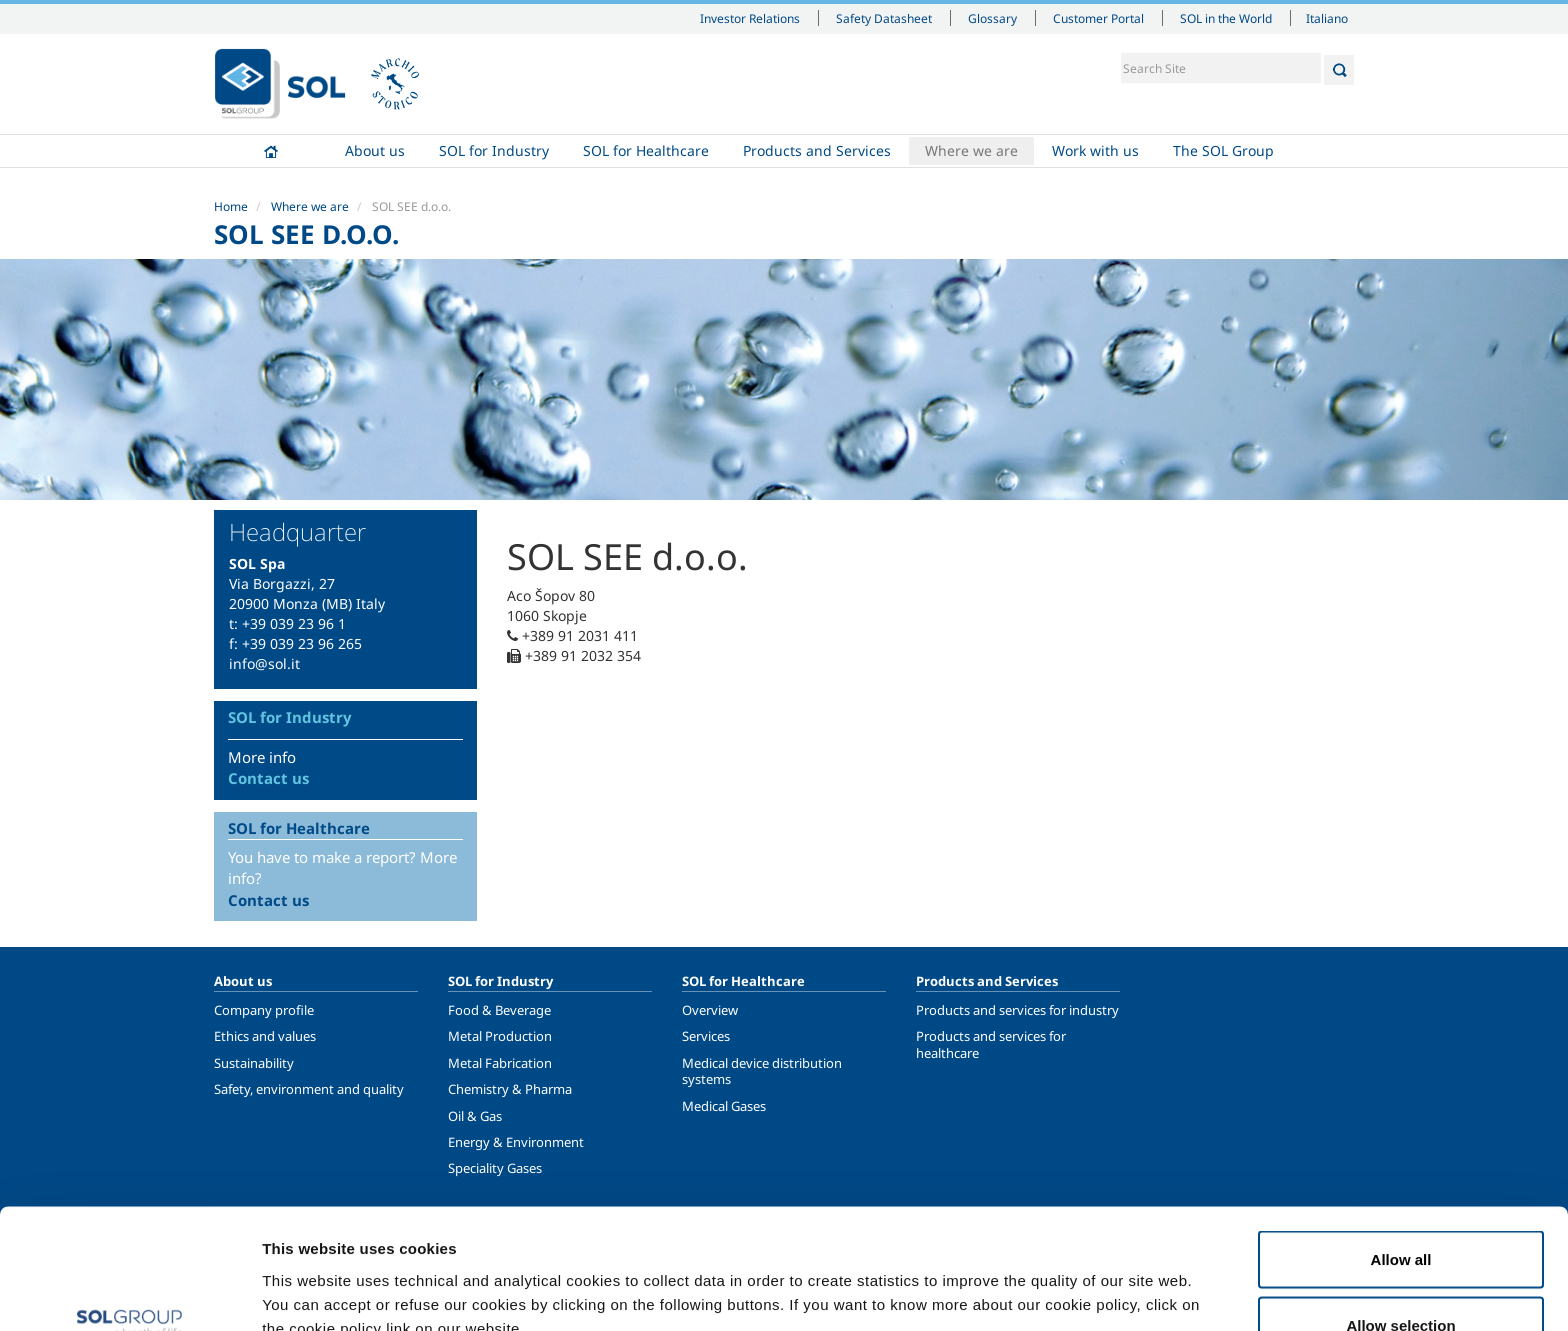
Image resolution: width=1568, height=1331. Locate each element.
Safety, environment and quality (309, 1089)
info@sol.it (264, 663)
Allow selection (1400, 1212)
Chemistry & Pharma (510, 1089)
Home (271, 151)
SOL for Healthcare (646, 150)
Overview (710, 1010)
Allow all (1401, 1146)
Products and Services (817, 150)
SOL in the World (1226, 18)
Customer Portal (1098, 18)
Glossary (992, 18)
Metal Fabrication (500, 1063)
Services (706, 1036)
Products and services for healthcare (991, 1044)
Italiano (1327, 18)
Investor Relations (750, 18)
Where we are (971, 150)
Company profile (264, 1010)
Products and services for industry (1017, 1010)
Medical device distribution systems (762, 1071)
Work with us (1095, 150)
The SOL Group (1223, 150)
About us (375, 150)
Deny (1401, 1277)
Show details (1039, 1279)
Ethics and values (265, 1036)
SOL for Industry (494, 150)
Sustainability (254, 1063)
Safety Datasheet (884, 18)
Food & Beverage (499, 1010)
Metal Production (500, 1036)
